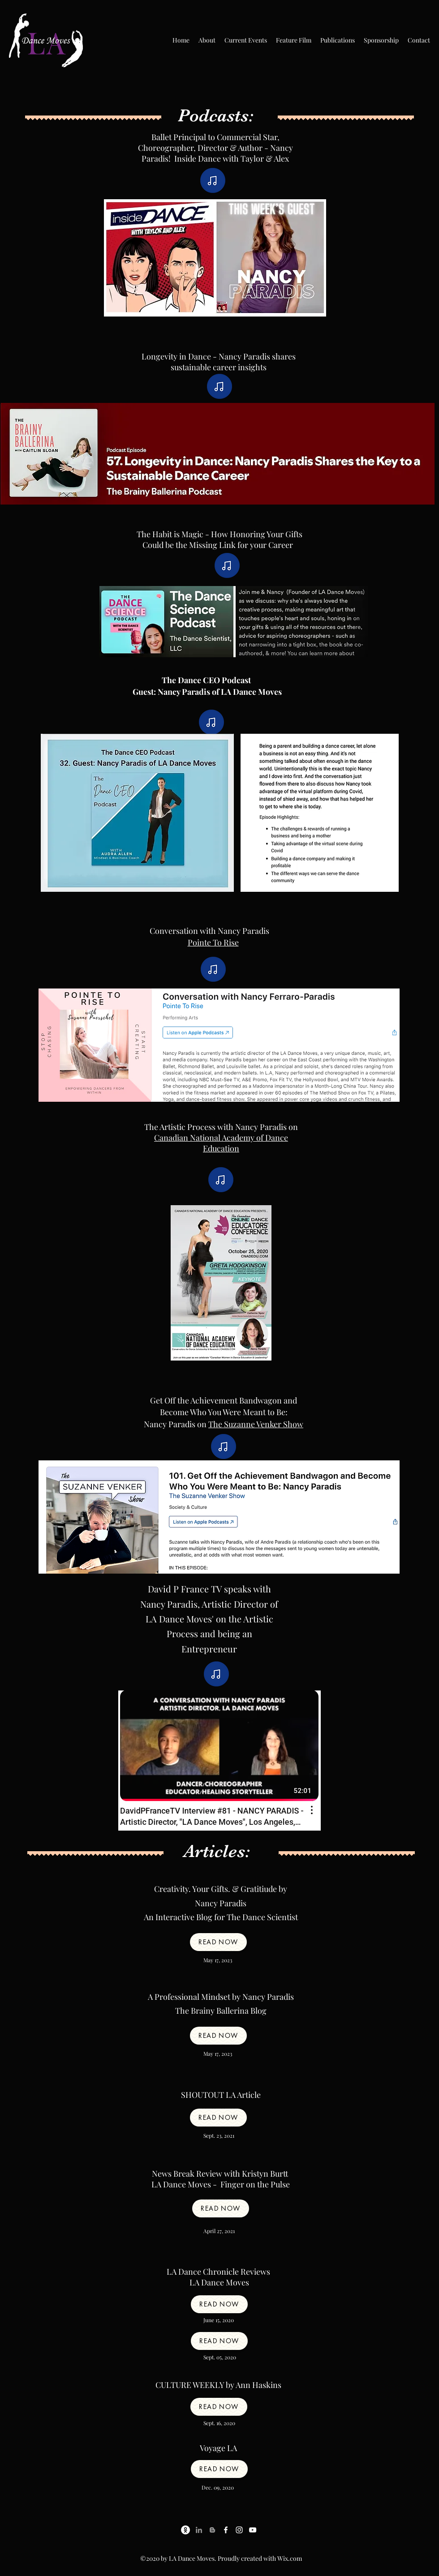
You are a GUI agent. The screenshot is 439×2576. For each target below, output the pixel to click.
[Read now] (218, 1942)
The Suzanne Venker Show (255, 1424)
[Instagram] (239, 2529)
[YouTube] (252, 2529)
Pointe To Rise (213, 942)
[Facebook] (225, 2529)
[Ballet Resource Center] (185, 2529)
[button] (207, 40)
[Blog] (212, 2529)
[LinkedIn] (198, 2529)
